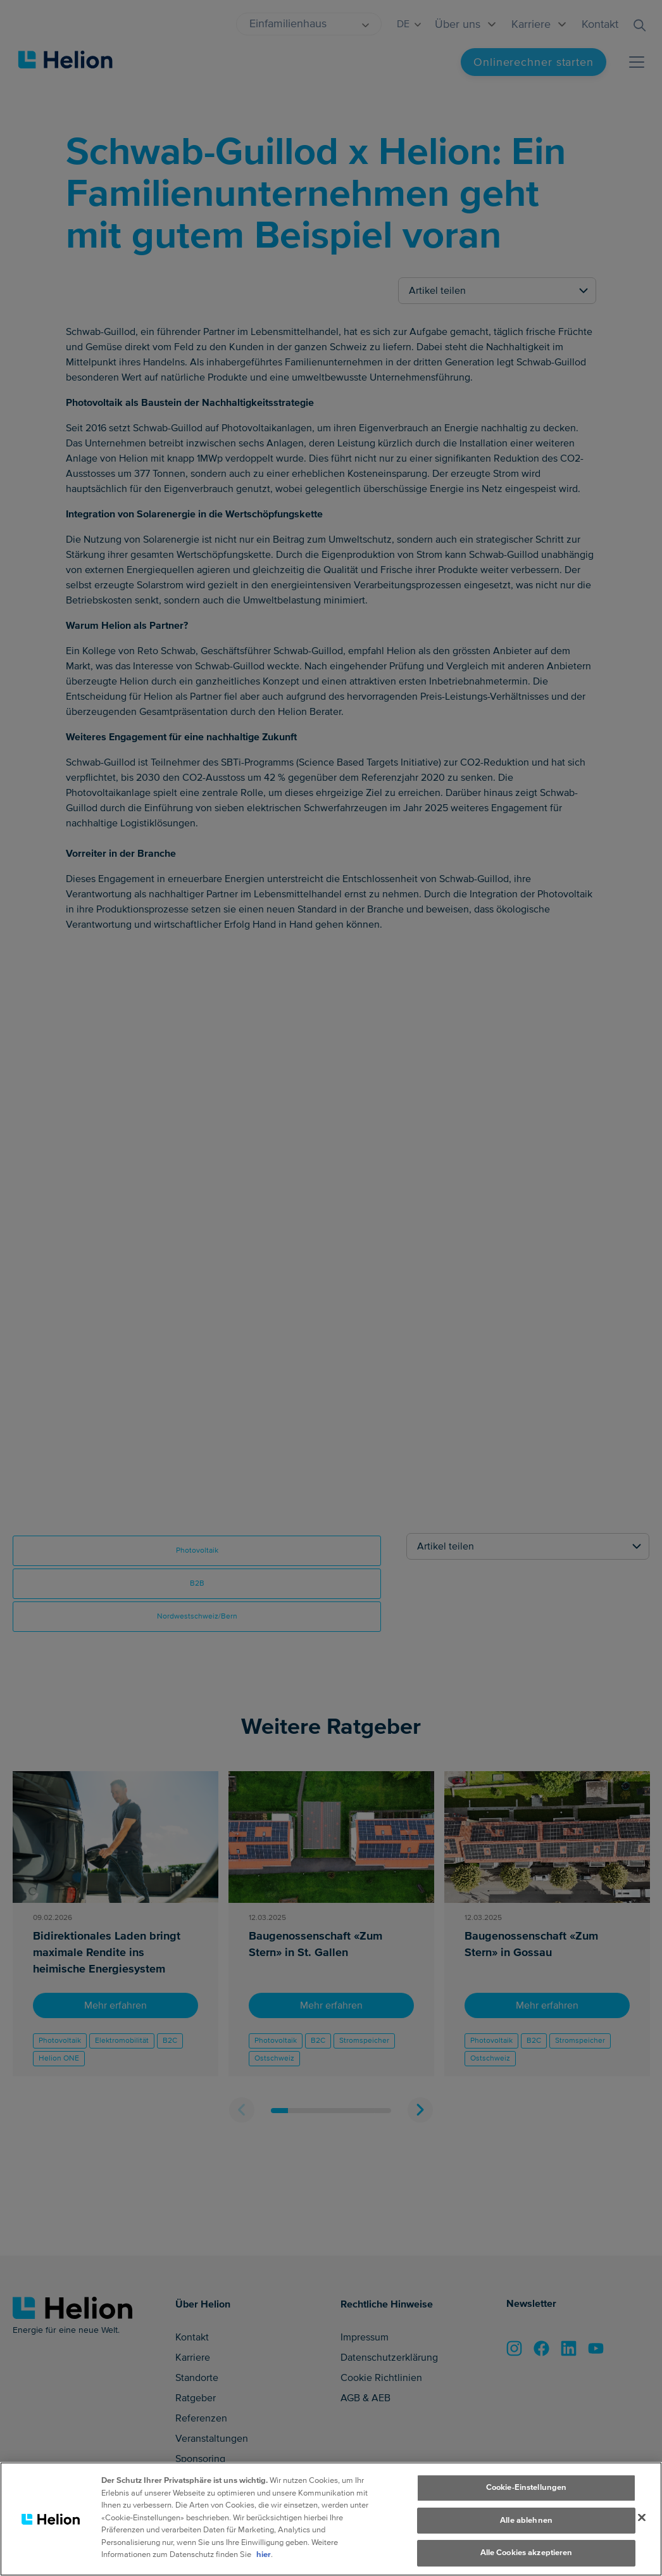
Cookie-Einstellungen (526, 2498)
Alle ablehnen (526, 2531)
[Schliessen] (642, 2528)
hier (263, 2565)
